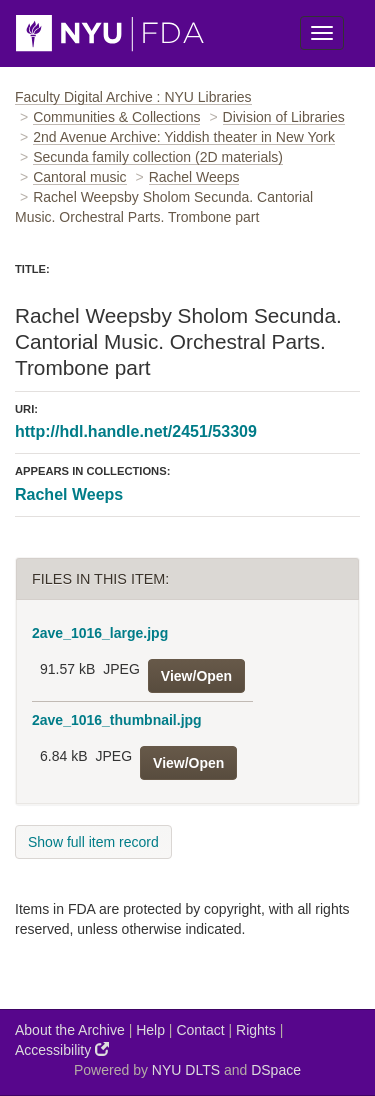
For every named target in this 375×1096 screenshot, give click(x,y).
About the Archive (70, 1030)
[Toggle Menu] (322, 33)
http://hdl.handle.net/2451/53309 (136, 431)
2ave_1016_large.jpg (100, 633)
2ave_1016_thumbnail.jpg (117, 720)
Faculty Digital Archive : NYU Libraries (133, 97)
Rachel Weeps (194, 177)
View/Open (196, 676)
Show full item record (93, 842)
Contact (200, 1030)
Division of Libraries (284, 117)
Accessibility (62, 1049)
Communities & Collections (116, 117)
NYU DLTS (186, 1070)
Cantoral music (79, 177)
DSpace (276, 1070)
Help (150, 1030)
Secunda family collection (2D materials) (158, 157)
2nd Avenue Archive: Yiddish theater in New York (184, 137)
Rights (256, 1030)
